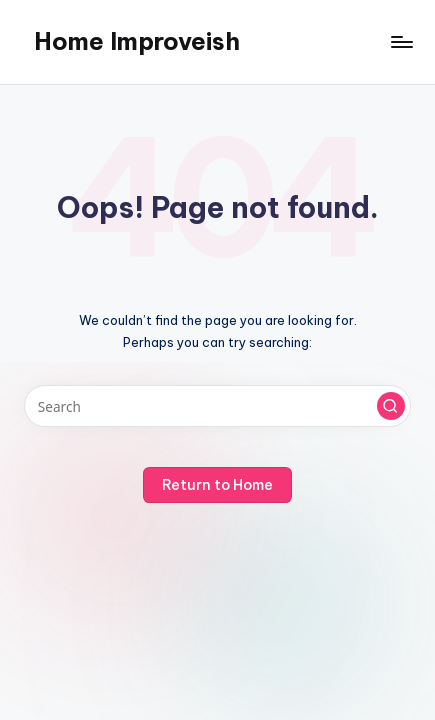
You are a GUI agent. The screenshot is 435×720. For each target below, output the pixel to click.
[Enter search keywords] (217, 406)
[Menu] (401, 41)
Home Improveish (137, 41)
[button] (391, 406)
